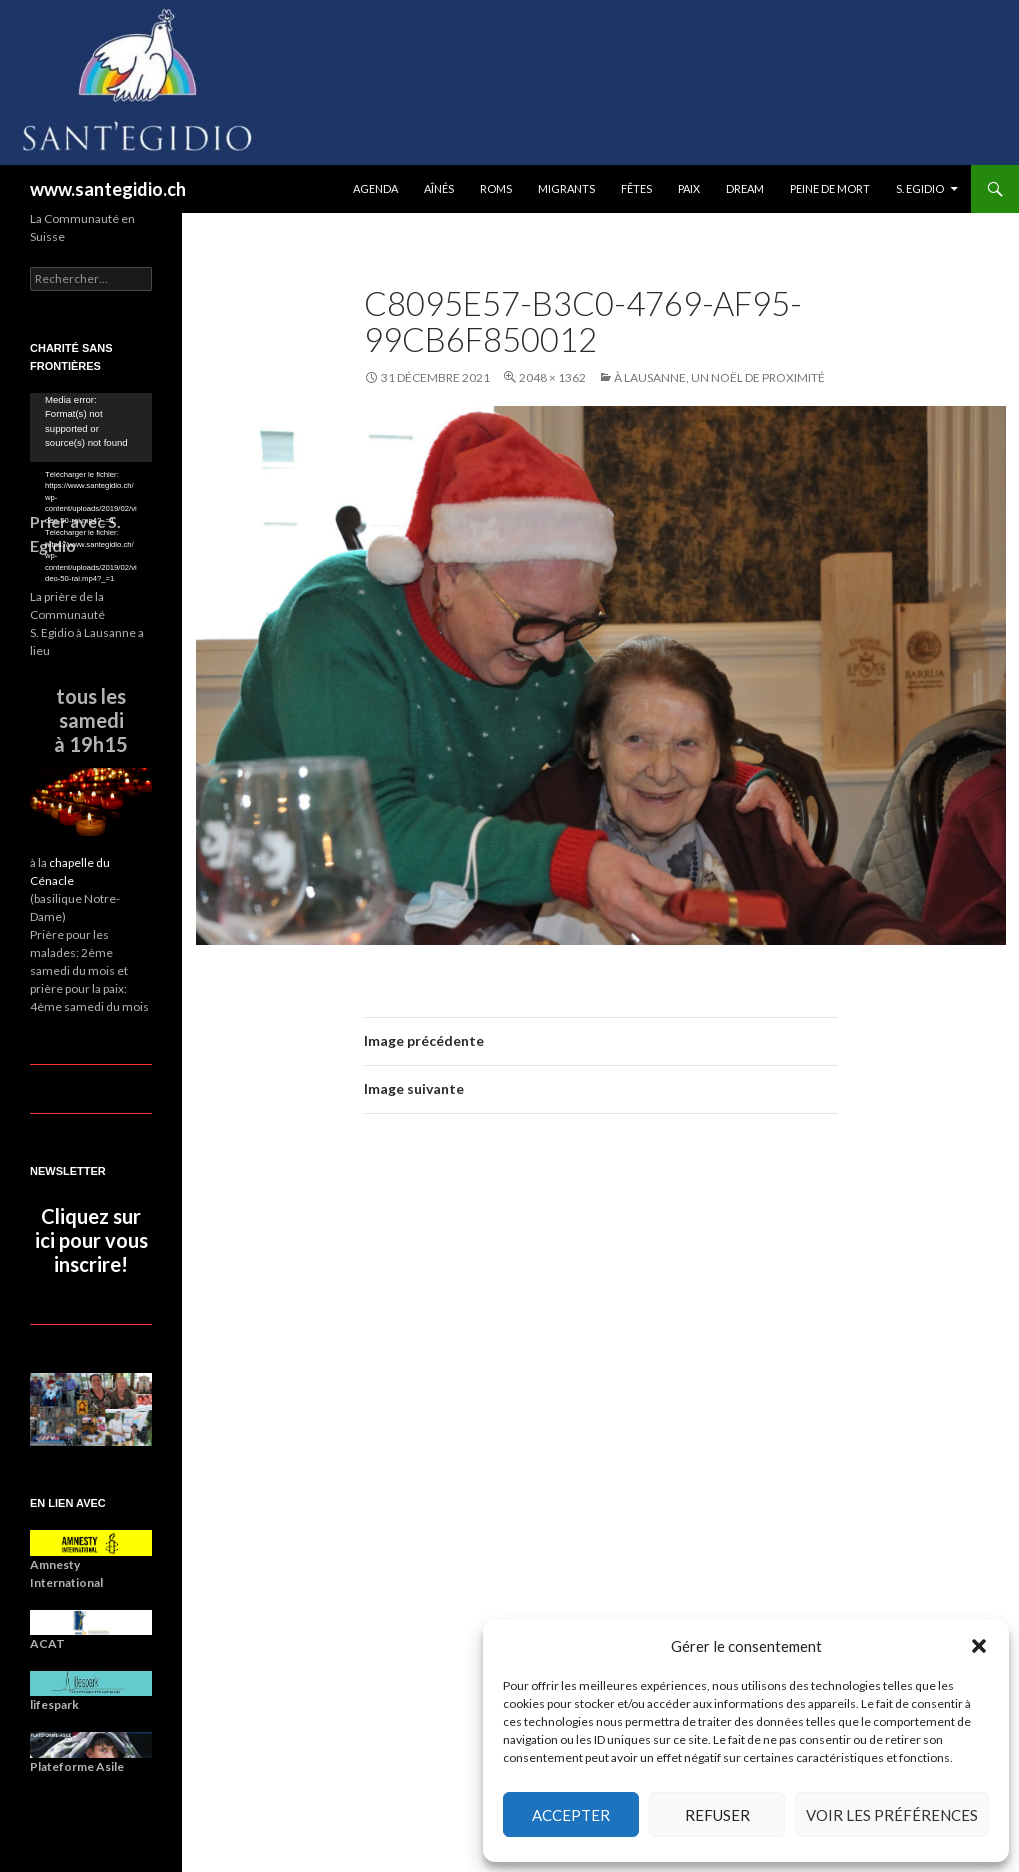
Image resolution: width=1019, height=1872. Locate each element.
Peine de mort (830, 188)
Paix (689, 188)
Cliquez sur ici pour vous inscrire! (91, 1240)
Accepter (571, 1815)
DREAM (745, 188)
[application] (91, 427)
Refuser (717, 1815)
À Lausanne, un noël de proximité (719, 377)
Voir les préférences (892, 1815)
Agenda (375, 188)
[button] (979, 1646)
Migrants (566, 188)
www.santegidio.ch (108, 189)
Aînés (439, 188)
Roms (496, 188)
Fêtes (636, 188)
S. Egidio (920, 188)
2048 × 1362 (552, 377)
